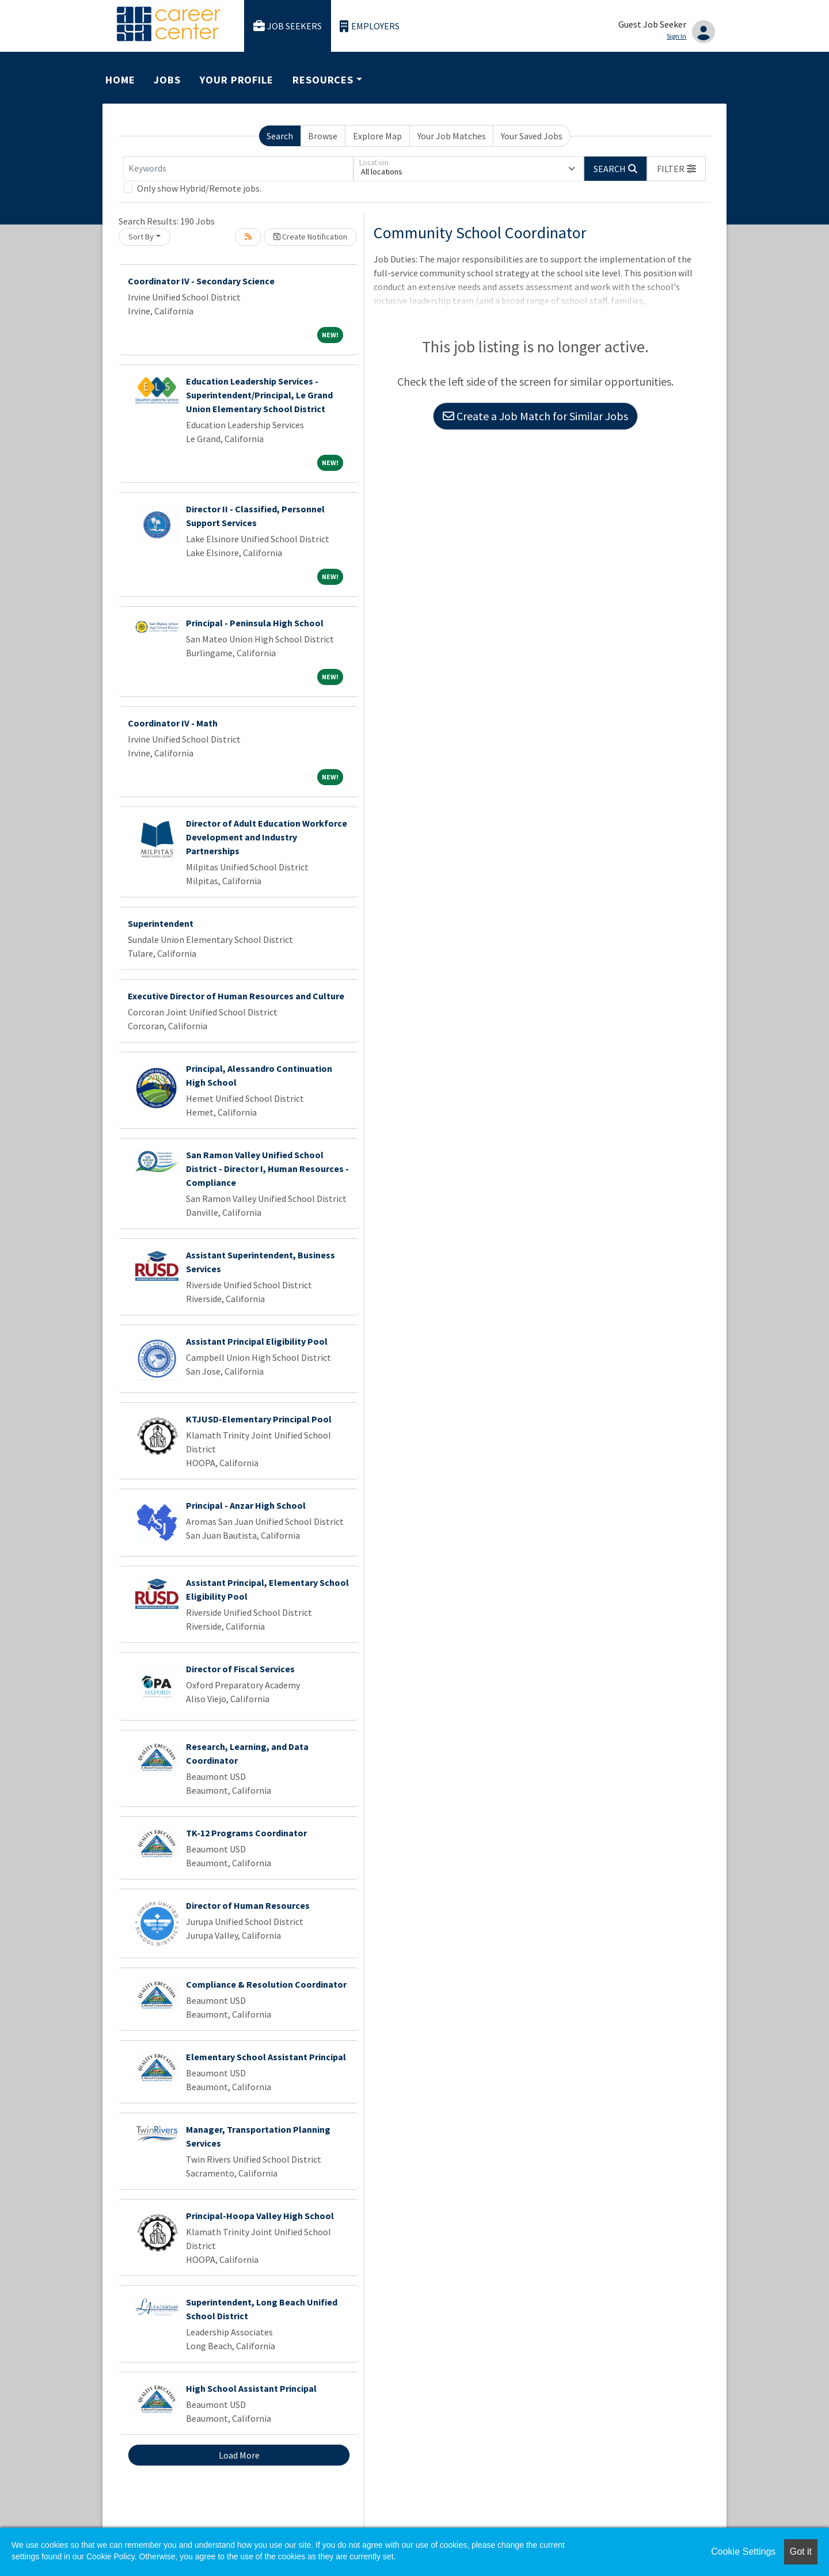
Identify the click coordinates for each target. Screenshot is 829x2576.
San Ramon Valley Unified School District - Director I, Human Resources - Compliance (267, 1168)
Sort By (141, 236)
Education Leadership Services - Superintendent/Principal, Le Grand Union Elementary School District (259, 394)
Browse (322, 136)
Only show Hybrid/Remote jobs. (199, 188)
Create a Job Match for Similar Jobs (535, 416)
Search (280, 136)
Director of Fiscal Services (240, 1669)
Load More (239, 2455)
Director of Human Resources (248, 1905)
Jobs (167, 79)
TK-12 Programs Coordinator (246, 1833)
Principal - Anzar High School (246, 1505)
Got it (801, 2551)
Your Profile (236, 79)
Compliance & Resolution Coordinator (266, 1984)
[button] (676, 168)
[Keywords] (238, 168)
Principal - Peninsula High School (255, 623)
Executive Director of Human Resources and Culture (236, 996)
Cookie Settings (743, 2551)
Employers (370, 26)
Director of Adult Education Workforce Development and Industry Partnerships (266, 837)
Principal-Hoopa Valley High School (260, 2215)
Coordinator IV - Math (173, 723)
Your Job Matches (451, 136)
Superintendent (160, 923)
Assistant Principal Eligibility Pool (257, 1341)
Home (120, 79)
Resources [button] (322, 79)
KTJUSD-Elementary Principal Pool (259, 1419)
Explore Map (377, 136)
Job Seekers (287, 26)
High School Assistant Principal (251, 2388)
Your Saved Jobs (531, 136)
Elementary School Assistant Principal (266, 2057)
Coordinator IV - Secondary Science (201, 281)
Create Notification (310, 236)
